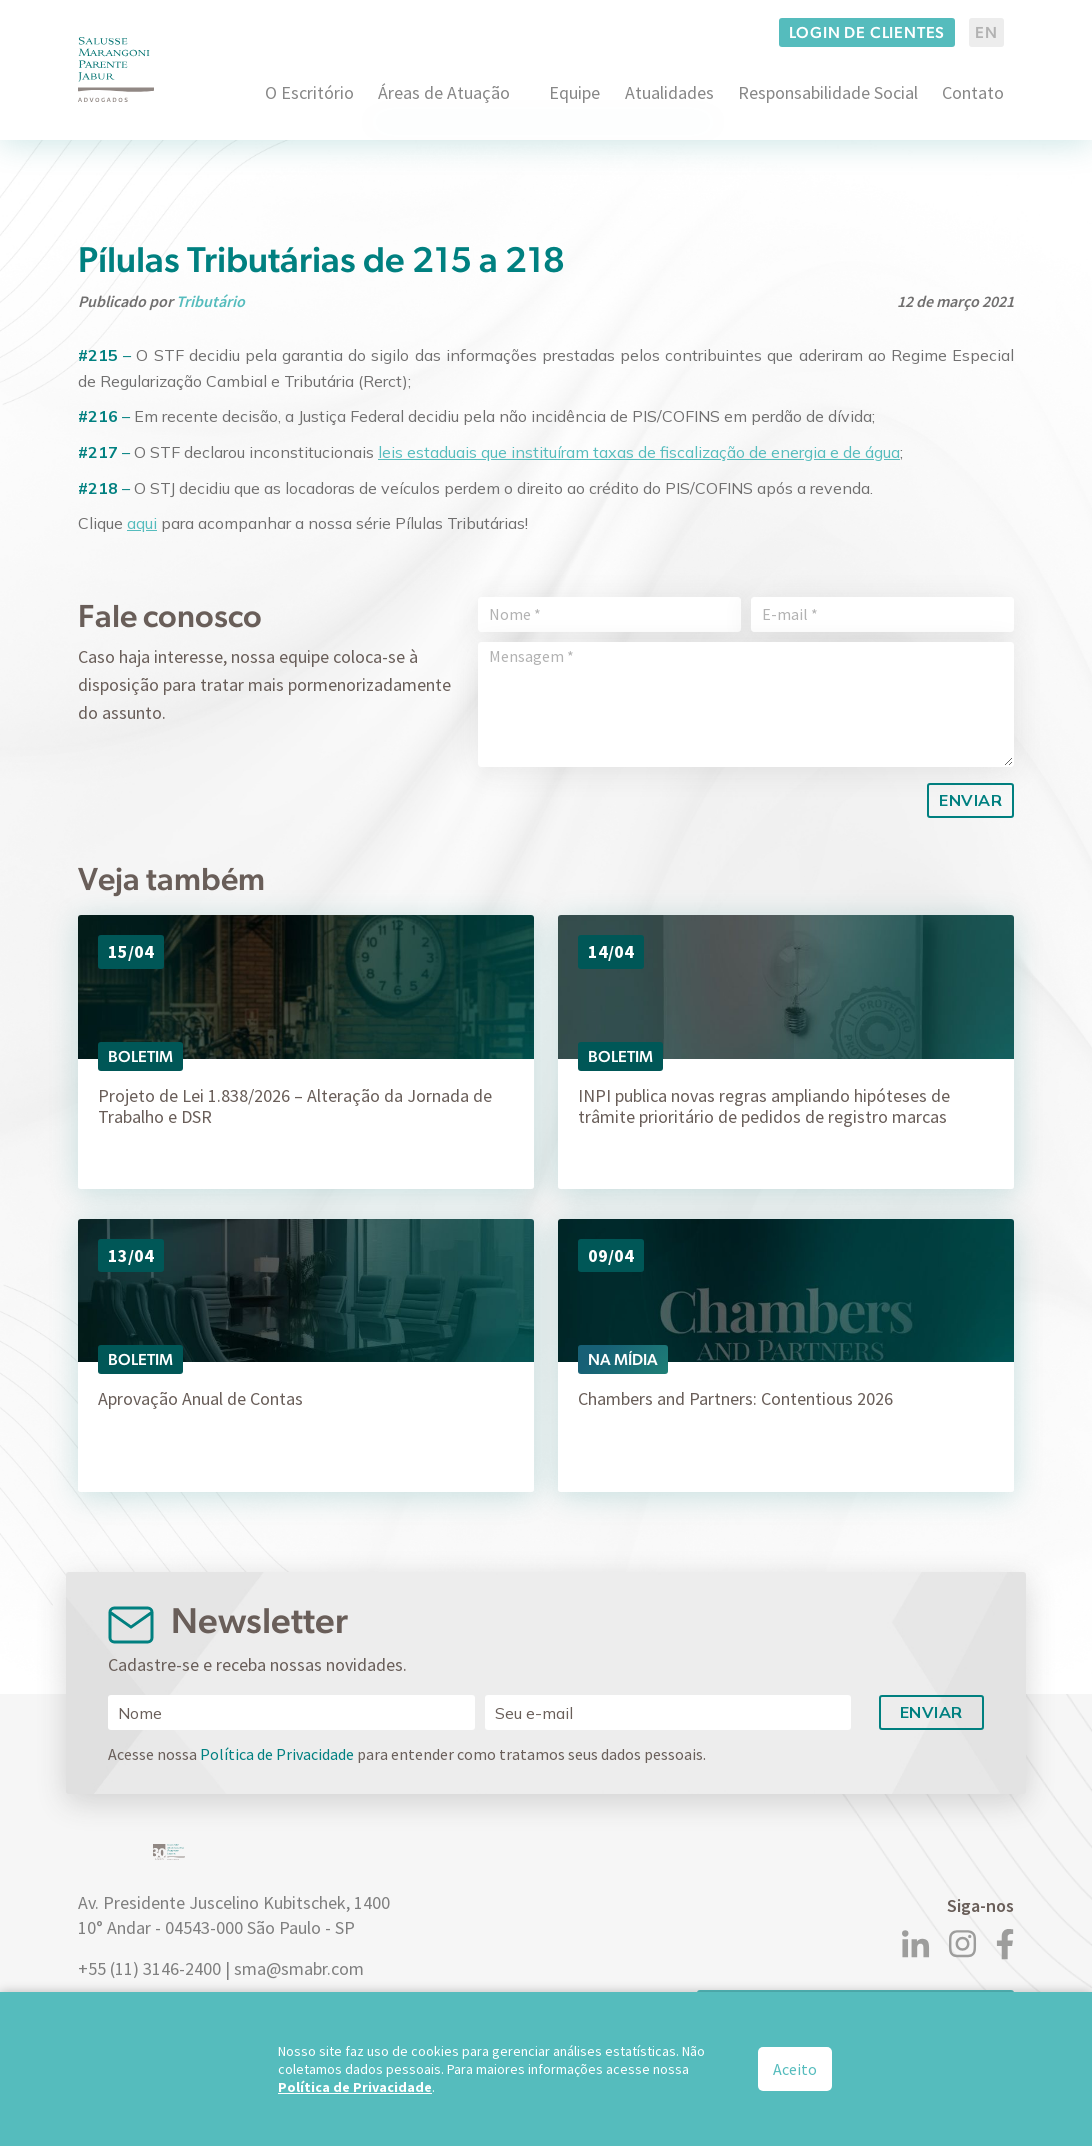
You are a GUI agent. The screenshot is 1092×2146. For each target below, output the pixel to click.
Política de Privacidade (277, 1754)
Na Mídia (623, 1359)
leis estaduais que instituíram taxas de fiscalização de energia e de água (639, 452)
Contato (973, 92)
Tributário (210, 301)
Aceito (795, 2069)
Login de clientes (867, 32)
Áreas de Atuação (444, 92)
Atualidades (669, 92)
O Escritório (309, 92)
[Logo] (116, 69)
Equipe (574, 92)
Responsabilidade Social (828, 92)
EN (986, 32)
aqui (142, 523)
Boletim (140, 1056)
